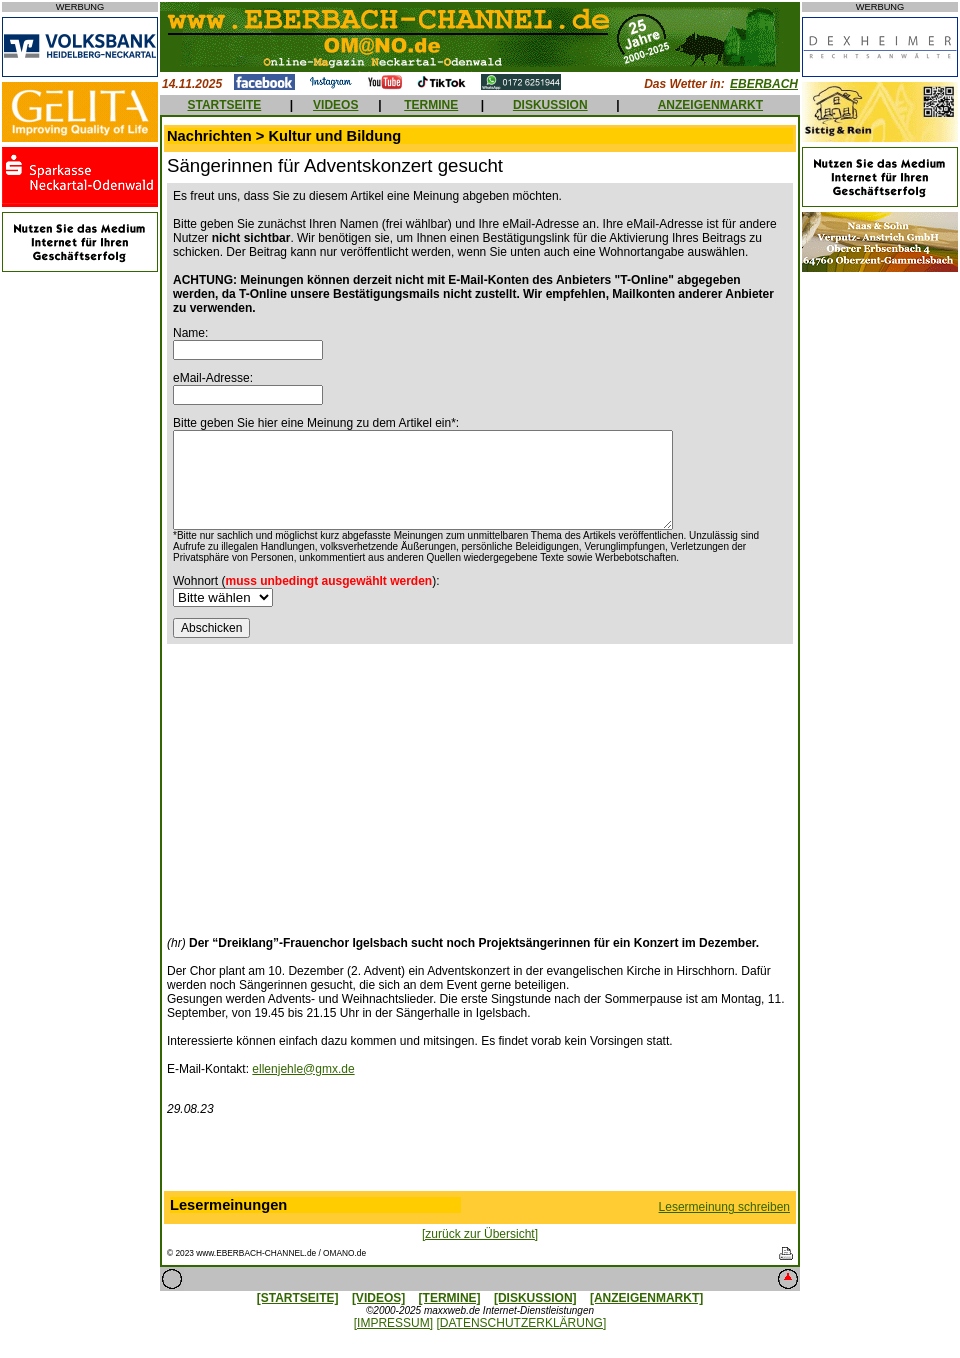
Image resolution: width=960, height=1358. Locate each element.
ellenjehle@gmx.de (303, 1069)
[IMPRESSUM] (393, 1323)
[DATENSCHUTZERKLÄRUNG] (521, 1323)
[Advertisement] (335, 784)
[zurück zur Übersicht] (480, 1234)
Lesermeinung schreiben (724, 1207)
